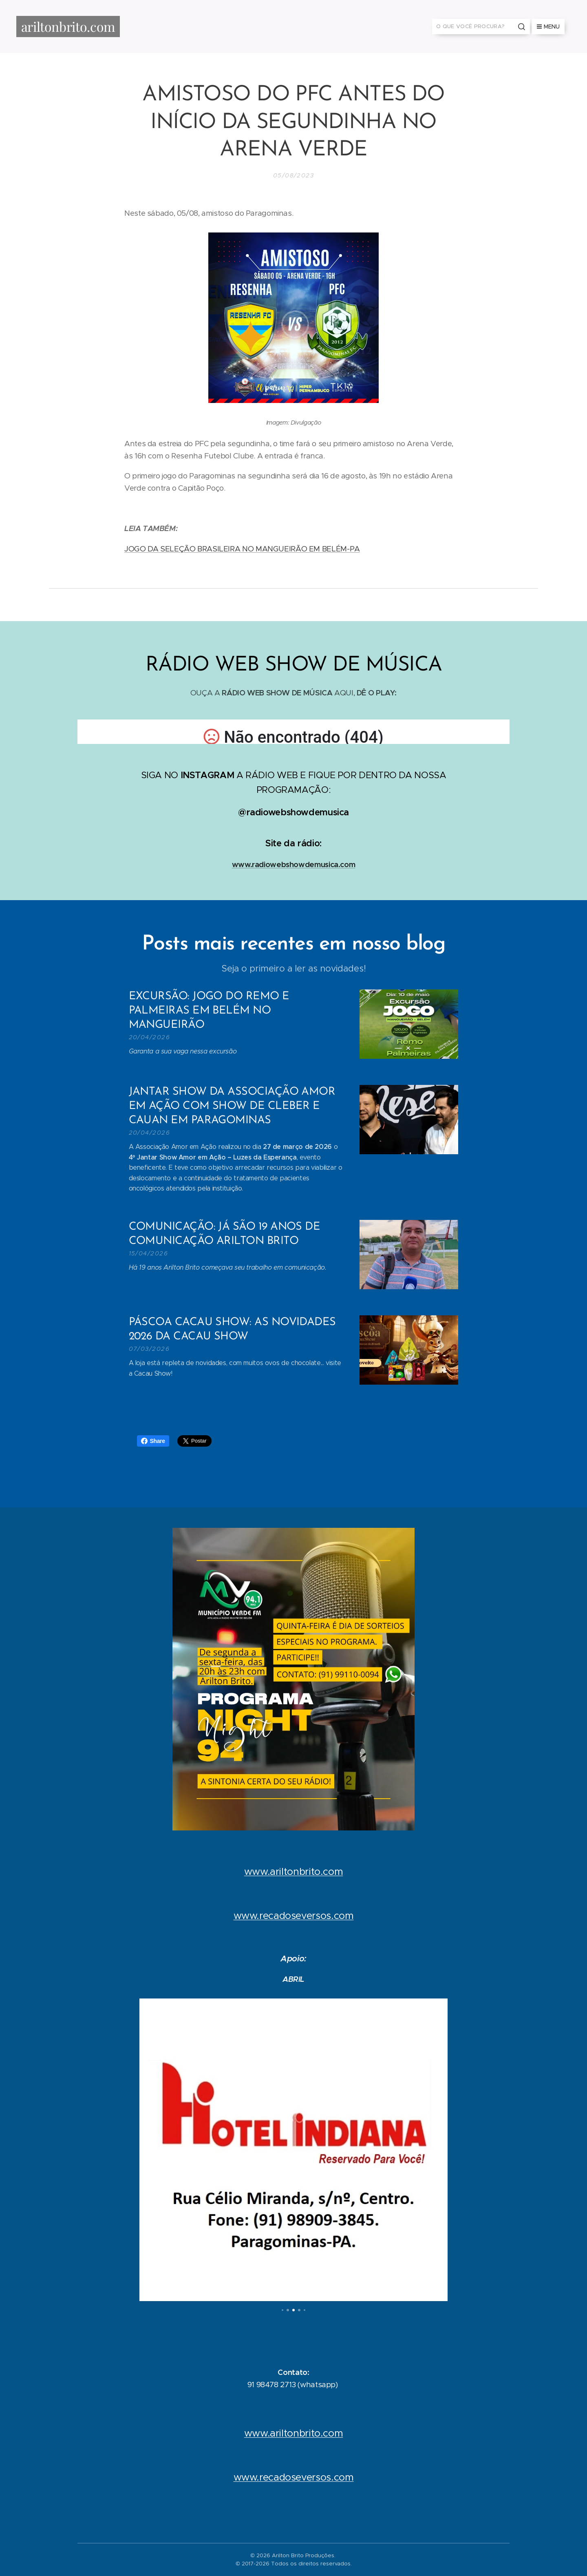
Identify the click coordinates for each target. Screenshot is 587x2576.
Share (153, 1441)
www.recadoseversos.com (294, 1916)
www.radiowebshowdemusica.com (293, 864)
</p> (293, 731)
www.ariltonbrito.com (293, 1872)
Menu (548, 26)
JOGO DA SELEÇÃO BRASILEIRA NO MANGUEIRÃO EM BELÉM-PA (242, 548)
